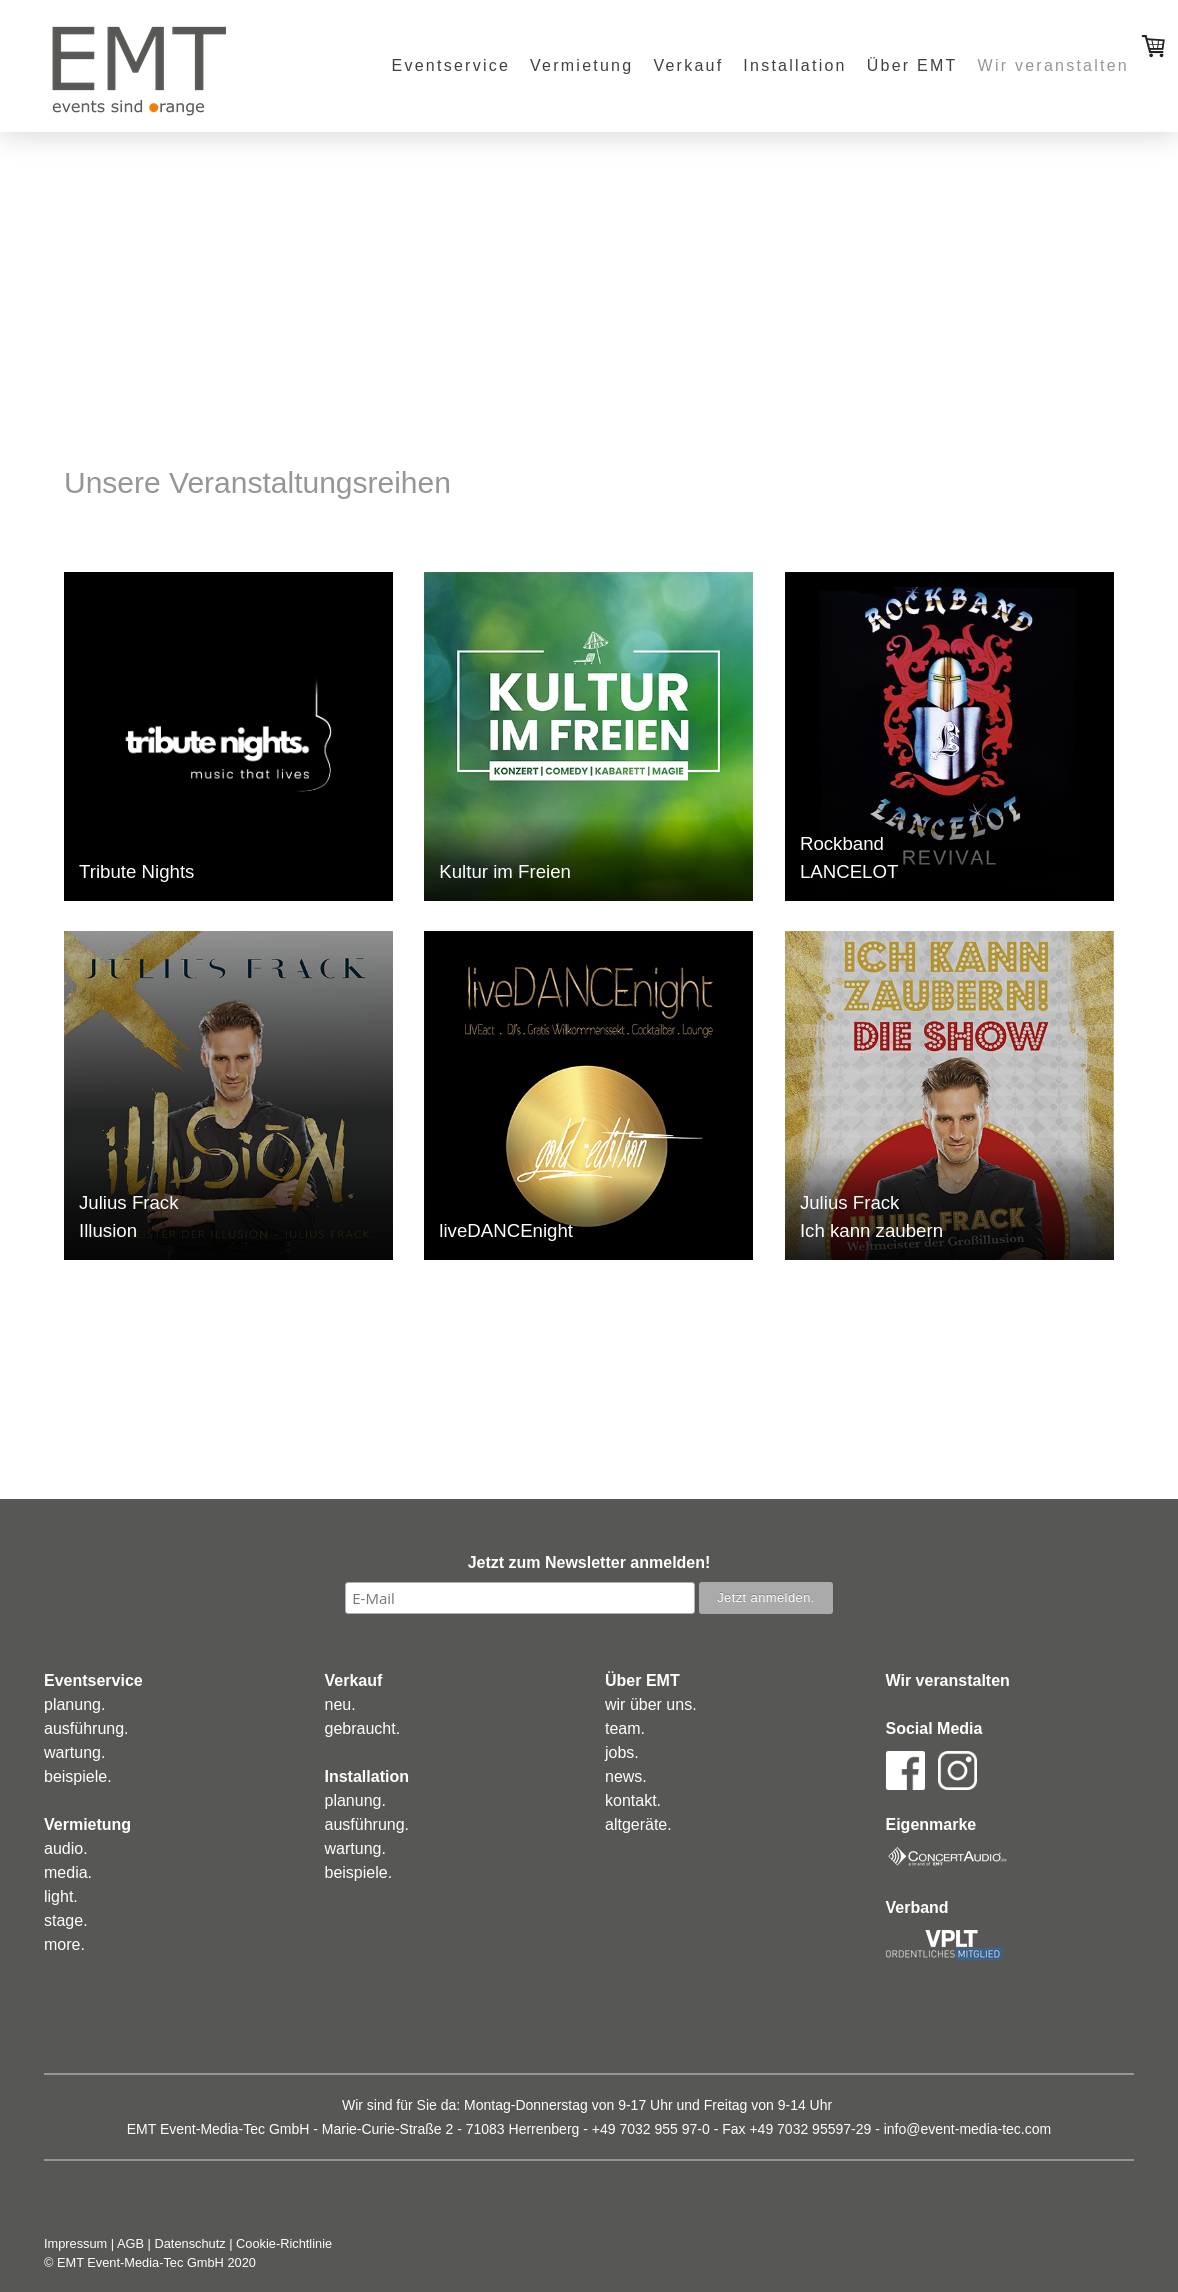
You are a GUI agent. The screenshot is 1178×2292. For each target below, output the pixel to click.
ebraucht (364, 1728)
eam (624, 1728)
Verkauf (688, 65)
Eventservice (451, 65)
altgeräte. (638, 1824)
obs (622, 1752)
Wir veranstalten (1053, 65)
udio (68, 1848)
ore (68, 1944)
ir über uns (655, 1704)
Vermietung (581, 65)
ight (61, 1896)
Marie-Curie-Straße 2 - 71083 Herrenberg (451, 2129)
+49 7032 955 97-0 (651, 2129)
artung (78, 1752)
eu (342, 1704)
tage (67, 1920)
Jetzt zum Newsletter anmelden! (589, 1562)
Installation (794, 65)
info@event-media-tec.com (968, 2129)
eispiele (80, 1776)
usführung (88, 1728)
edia (72, 1872)
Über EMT (912, 65)
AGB (130, 2243)
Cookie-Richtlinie (284, 2243)
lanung (77, 1704)
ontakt (635, 1800)
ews (628, 1776)
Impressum (75, 2243)
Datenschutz (190, 2243)
